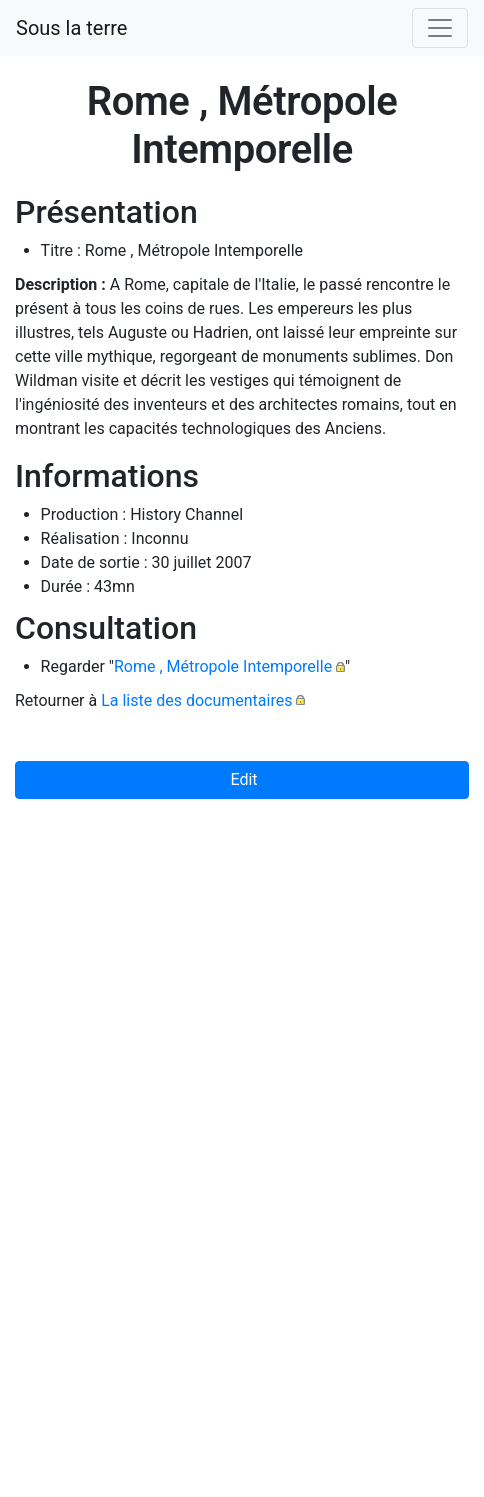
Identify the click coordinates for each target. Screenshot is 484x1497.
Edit (241, 779)
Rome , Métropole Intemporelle (223, 666)
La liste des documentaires (196, 700)
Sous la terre (71, 28)
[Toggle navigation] (440, 28)
